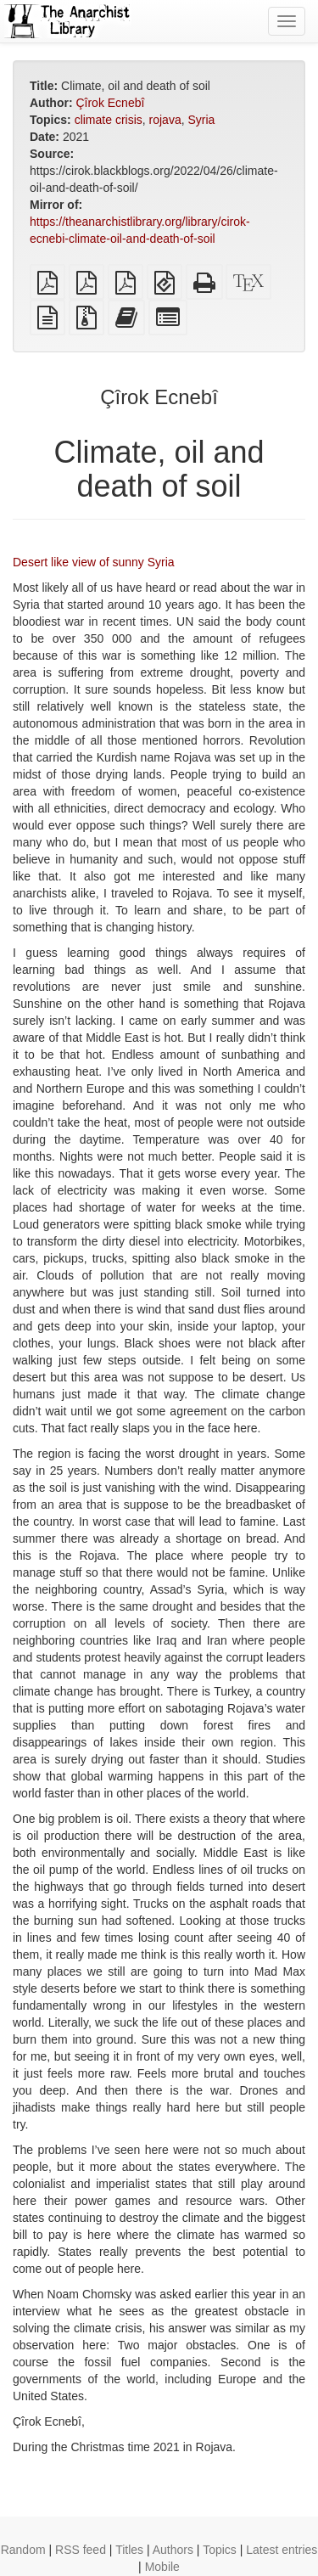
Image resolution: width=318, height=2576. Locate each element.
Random (23, 2549)
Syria (201, 120)
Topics (220, 2549)
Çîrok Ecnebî (109, 103)
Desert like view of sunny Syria (94, 562)
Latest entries (281, 2549)
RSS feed (80, 2549)
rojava (165, 120)
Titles (129, 2549)
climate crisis (108, 120)
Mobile (162, 2566)
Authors (173, 2549)
